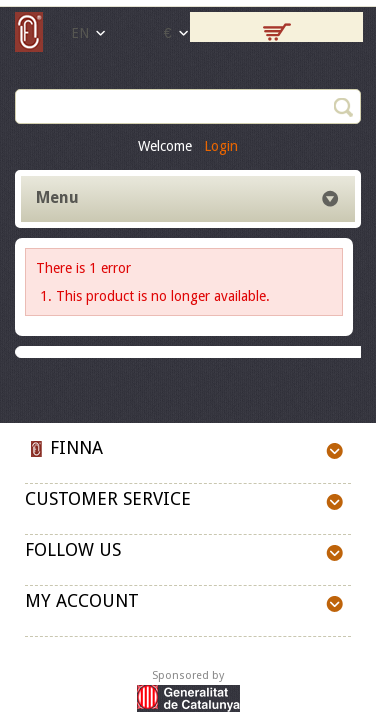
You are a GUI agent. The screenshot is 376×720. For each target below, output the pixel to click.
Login (221, 146)
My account (82, 600)
